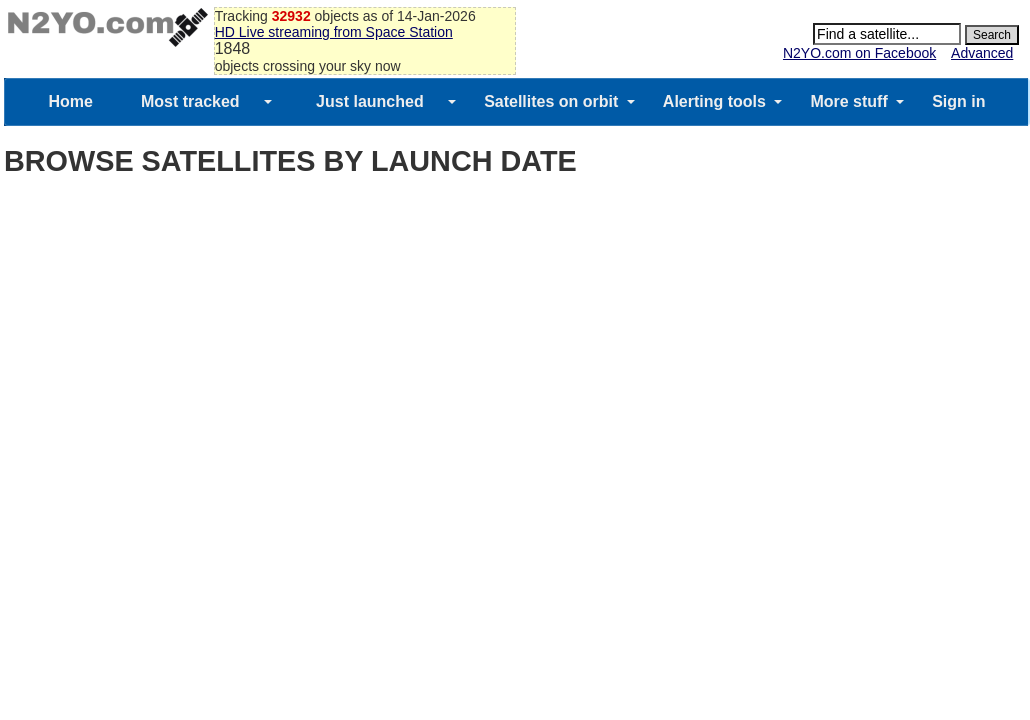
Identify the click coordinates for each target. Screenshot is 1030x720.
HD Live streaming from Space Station (334, 32)
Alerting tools (714, 101)
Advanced (982, 53)
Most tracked (190, 101)
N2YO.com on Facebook (859, 53)
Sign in (958, 101)
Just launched (370, 101)
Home (70, 101)
